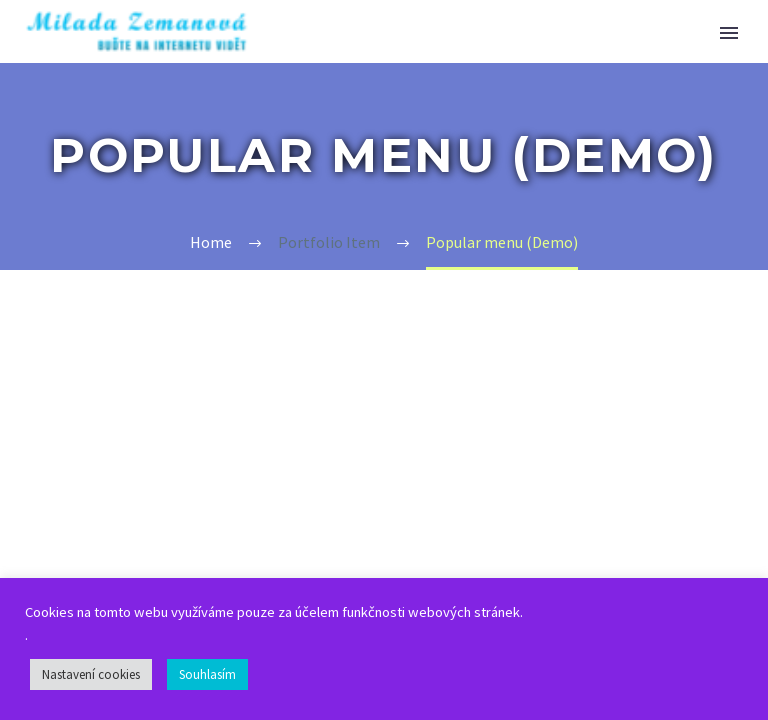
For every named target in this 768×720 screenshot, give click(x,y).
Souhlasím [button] (207, 674)
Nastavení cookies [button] (91, 674)
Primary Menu (729, 33)
